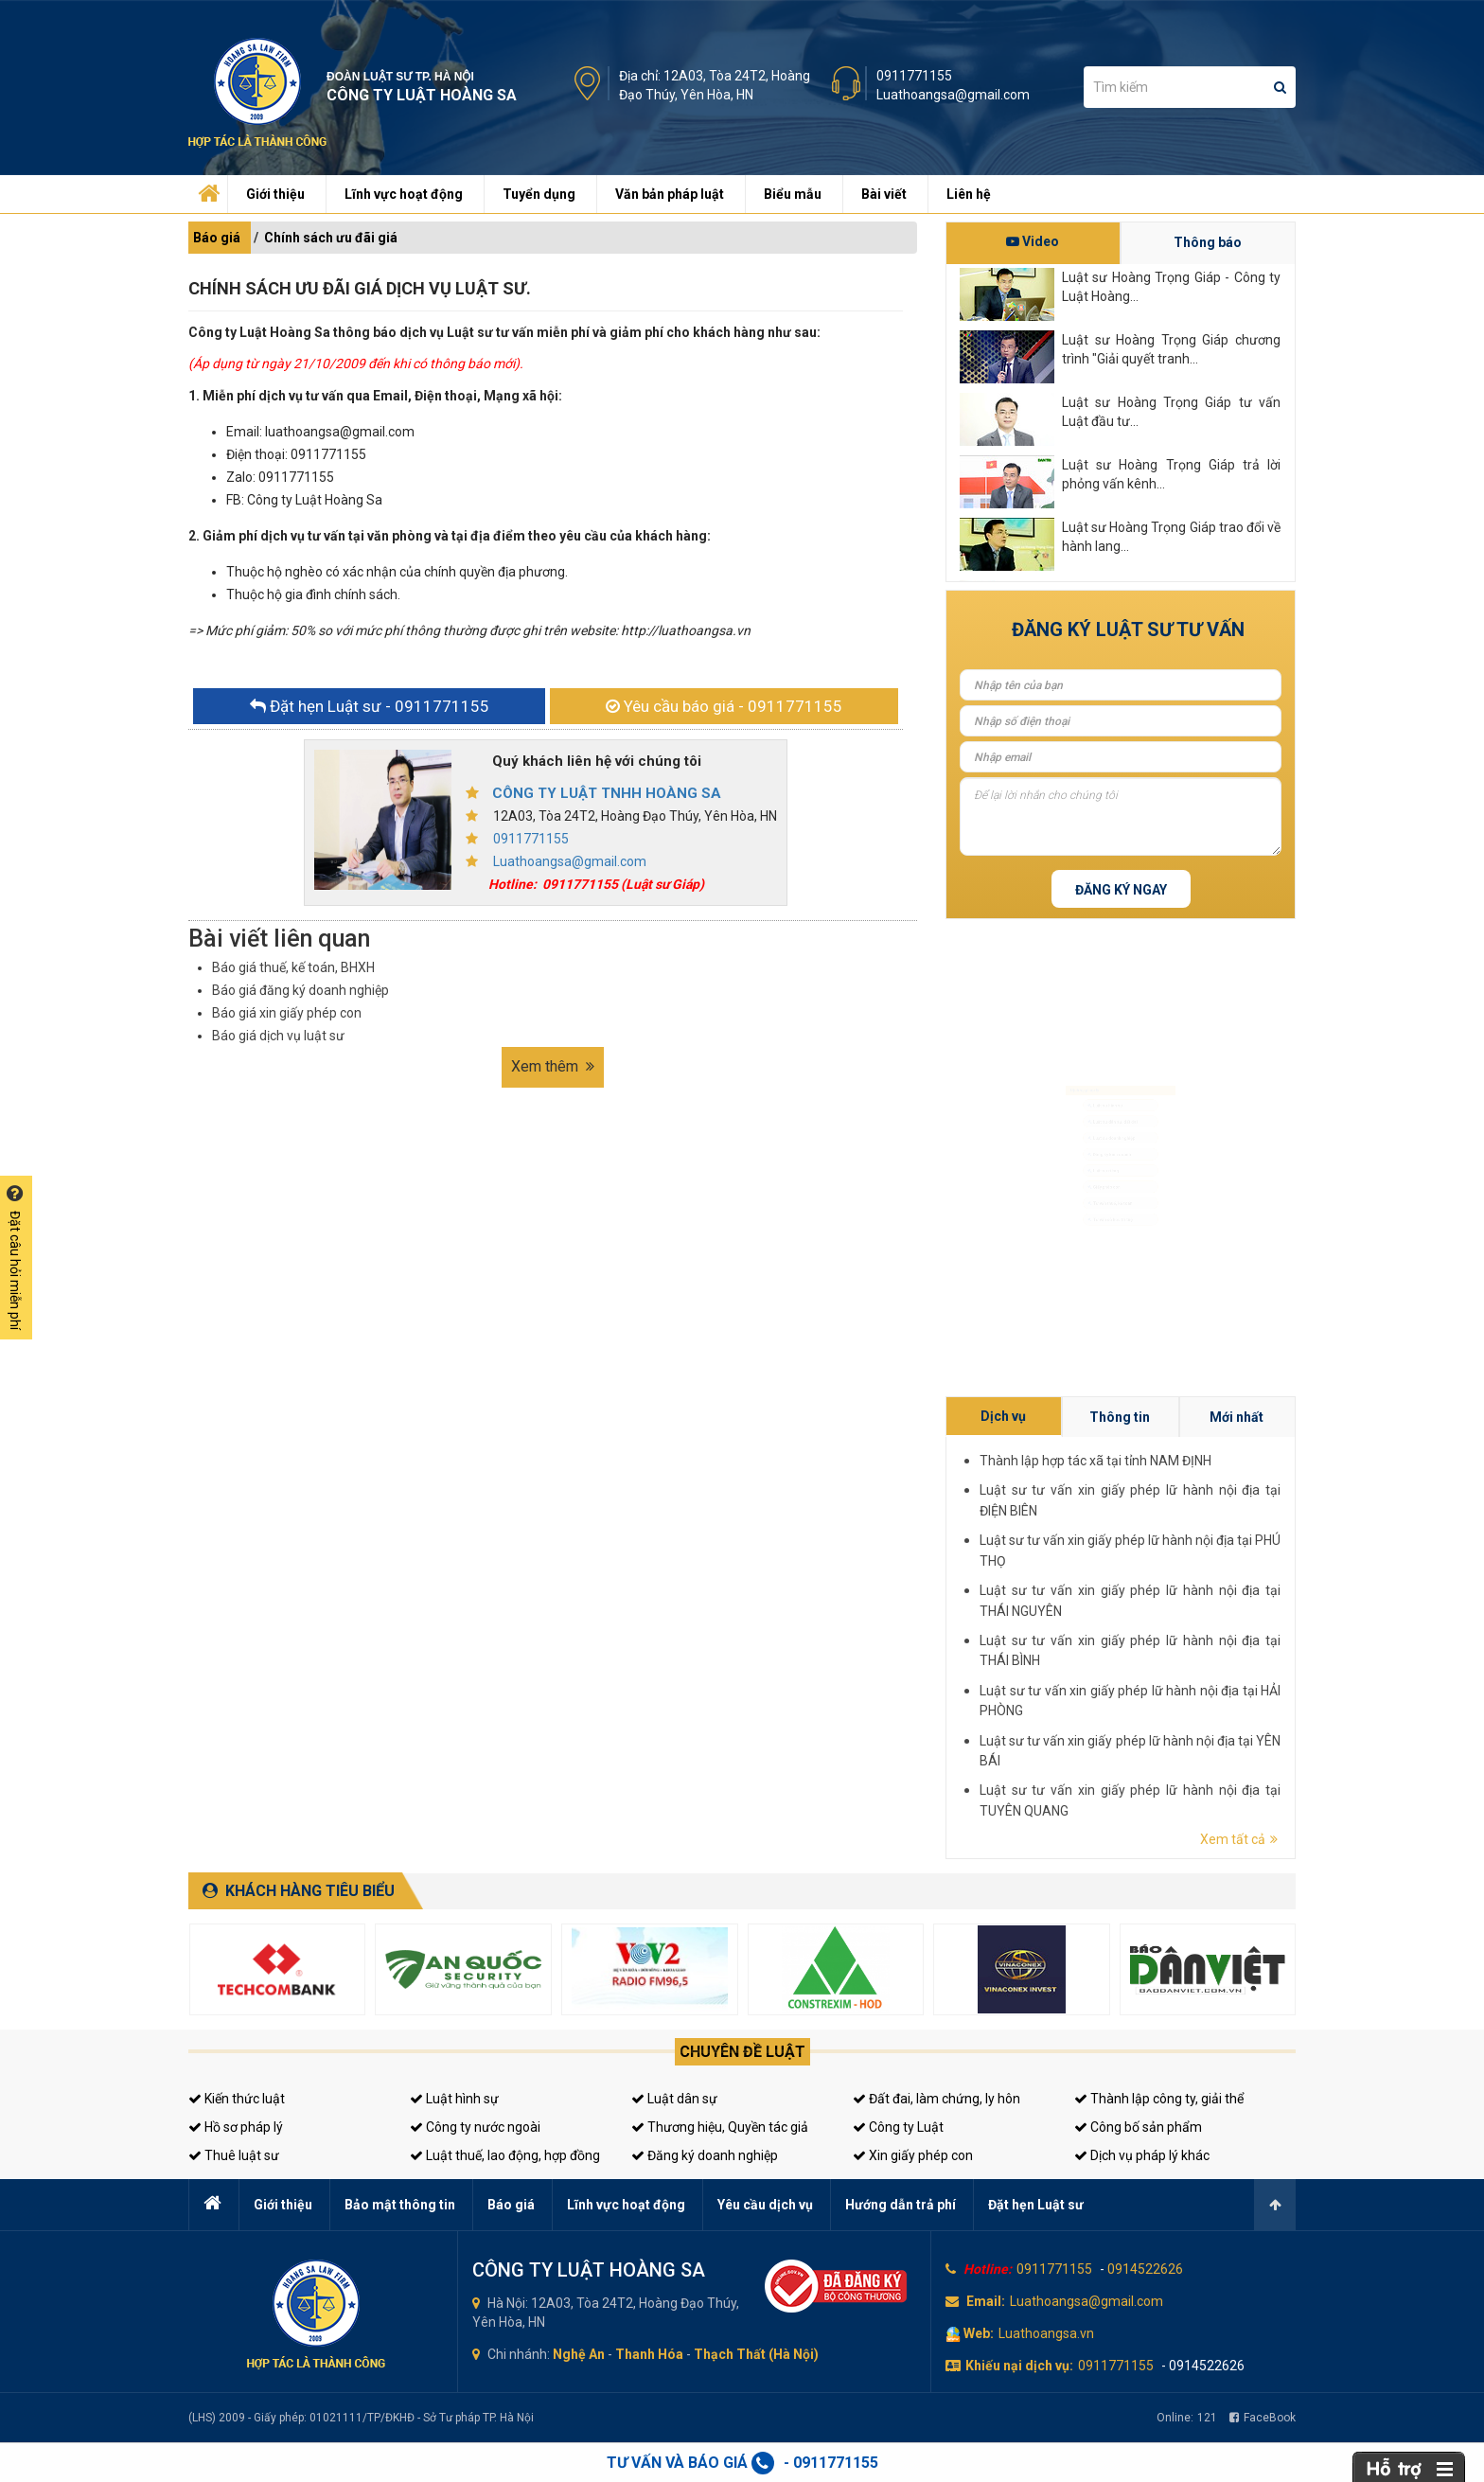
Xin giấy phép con (913, 2155)
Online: (1187, 2417)
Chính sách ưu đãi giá (331, 237)
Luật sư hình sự (1094, 1048)
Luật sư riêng (1090, 1185)
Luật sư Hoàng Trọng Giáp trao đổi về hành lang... (1171, 537)
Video (1032, 241)
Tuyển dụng (539, 194)
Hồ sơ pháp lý (235, 2127)
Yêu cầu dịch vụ (765, 2204)
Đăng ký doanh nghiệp (704, 2155)
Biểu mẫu (793, 194)
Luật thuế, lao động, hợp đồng (505, 2155)
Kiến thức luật (236, 2098)
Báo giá (216, 237)
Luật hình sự (454, 2098)
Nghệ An (579, 2354)
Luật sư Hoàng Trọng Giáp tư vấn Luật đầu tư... (1171, 412)
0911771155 (914, 75)
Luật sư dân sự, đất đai (1110, 1082)
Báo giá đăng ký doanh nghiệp (300, 990)
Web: (978, 2333)
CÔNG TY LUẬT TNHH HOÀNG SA (606, 793)
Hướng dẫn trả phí (900, 2204)
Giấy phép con (1092, 1219)
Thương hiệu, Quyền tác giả (719, 2127)
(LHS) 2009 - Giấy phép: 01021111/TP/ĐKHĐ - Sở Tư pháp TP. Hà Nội (361, 2417)
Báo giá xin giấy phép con (287, 1012)
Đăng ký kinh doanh (1102, 1150)
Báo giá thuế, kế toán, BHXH (293, 967)
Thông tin (1245, 1595)
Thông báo (1208, 242)
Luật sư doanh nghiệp (1107, 1116)
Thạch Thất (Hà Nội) (756, 2354)
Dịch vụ (1227, 1595)
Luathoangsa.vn (1046, 2333)
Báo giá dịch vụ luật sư (278, 1035)
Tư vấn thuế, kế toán (1104, 1254)
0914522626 (1145, 2269)
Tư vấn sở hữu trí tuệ (1104, 1289)
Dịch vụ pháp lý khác (1142, 2155)
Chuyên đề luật (742, 2052)
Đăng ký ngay (1121, 889)
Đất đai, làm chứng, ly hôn (936, 2098)
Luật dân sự (674, 2098)
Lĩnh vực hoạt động (403, 194)
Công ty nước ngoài (475, 2127)
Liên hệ (968, 194)
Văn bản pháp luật (669, 194)
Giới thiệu (275, 194)
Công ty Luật (898, 2127)
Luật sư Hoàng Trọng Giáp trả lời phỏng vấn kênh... (1171, 474)
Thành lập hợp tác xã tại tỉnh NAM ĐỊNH (1242, 1602)
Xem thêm (552, 1066)
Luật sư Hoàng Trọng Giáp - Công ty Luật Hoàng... (1171, 287)
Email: (985, 2301)
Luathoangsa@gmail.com (953, 94)
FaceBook (1262, 2417)
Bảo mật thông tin (399, 2204)
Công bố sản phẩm (1138, 2127)
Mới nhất (1263, 1595)
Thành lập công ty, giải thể (1159, 2098)
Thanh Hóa (649, 2354)
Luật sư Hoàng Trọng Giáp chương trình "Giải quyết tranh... (1171, 349)
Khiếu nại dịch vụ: (1019, 2365)
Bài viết (884, 194)
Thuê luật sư (233, 2155)
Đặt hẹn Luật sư (1036, 2204)
